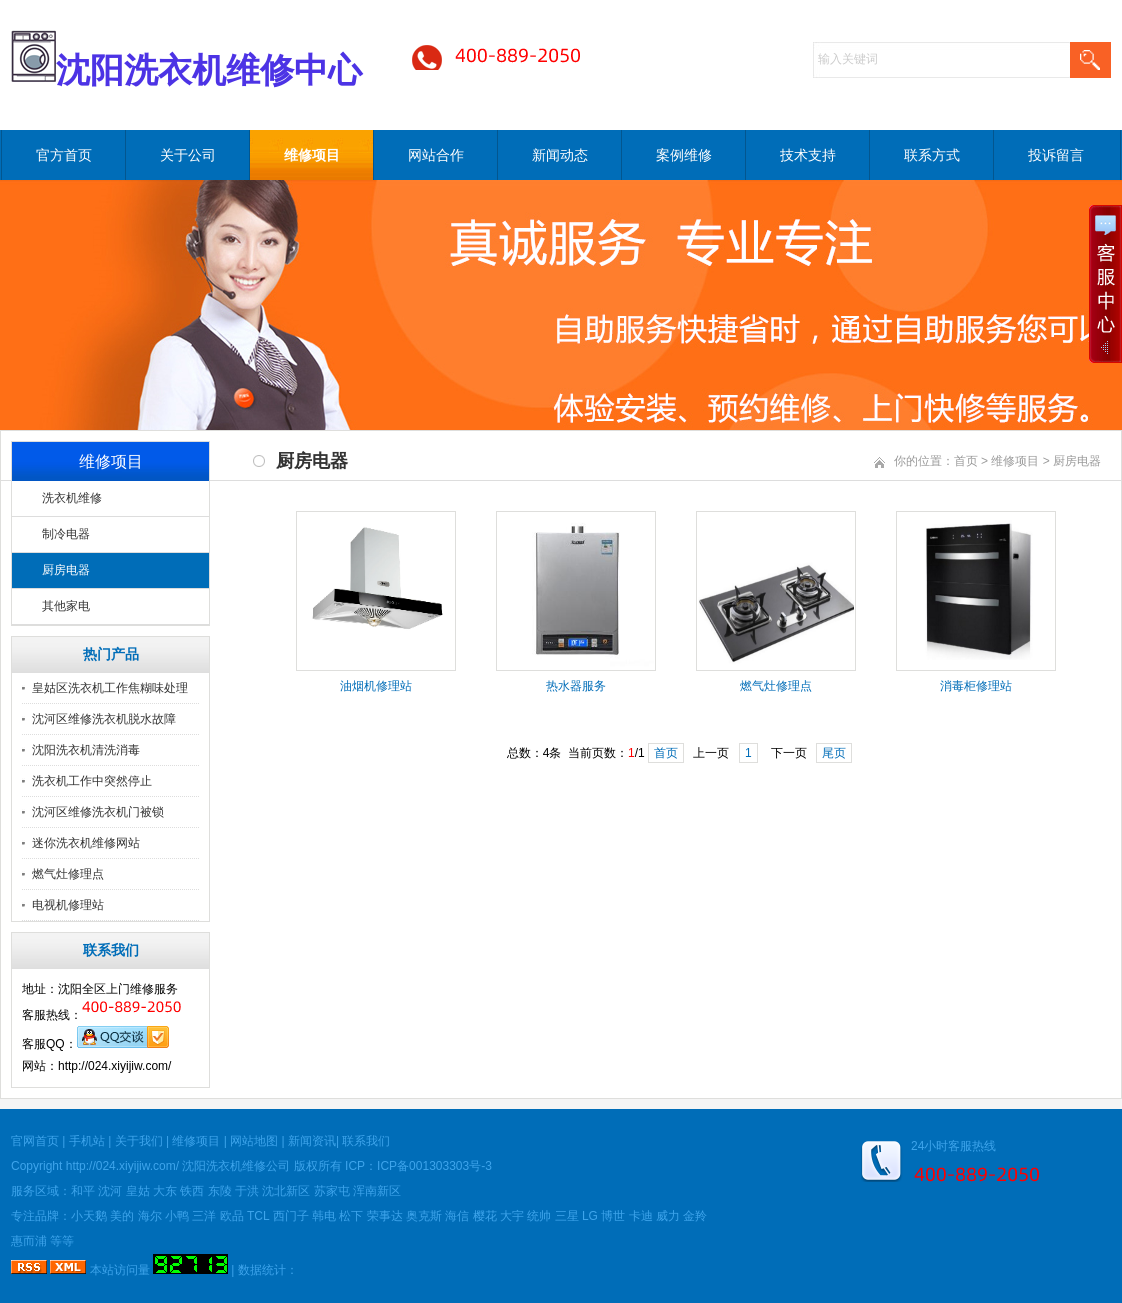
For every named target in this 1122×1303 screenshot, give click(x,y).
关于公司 (188, 155)
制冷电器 (66, 534)
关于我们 (139, 1141)
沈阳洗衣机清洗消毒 (86, 750)
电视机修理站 (68, 905)
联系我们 (366, 1141)
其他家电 (66, 606)
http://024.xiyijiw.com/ (122, 1166)
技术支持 (808, 155)
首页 (966, 461)
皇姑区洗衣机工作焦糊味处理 (110, 688)
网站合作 (436, 155)
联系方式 (932, 155)
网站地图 (254, 1141)
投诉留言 (1056, 155)
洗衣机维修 (72, 498)
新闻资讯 (312, 1141)
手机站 (87, 1141)
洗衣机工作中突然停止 (92, 781)
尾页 (834, 753)
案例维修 (684, 155)
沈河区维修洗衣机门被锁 (98, 812)
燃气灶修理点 (68, 874)
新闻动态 (560, 155)
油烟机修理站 (376, 686)
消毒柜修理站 (976, 686)
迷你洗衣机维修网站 (86, 843)
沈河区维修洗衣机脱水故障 (104, 719)
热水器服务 (576, 686)
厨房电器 (66, 570)
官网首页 (35, 1141)
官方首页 (64, 155)
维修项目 (312, 155)
